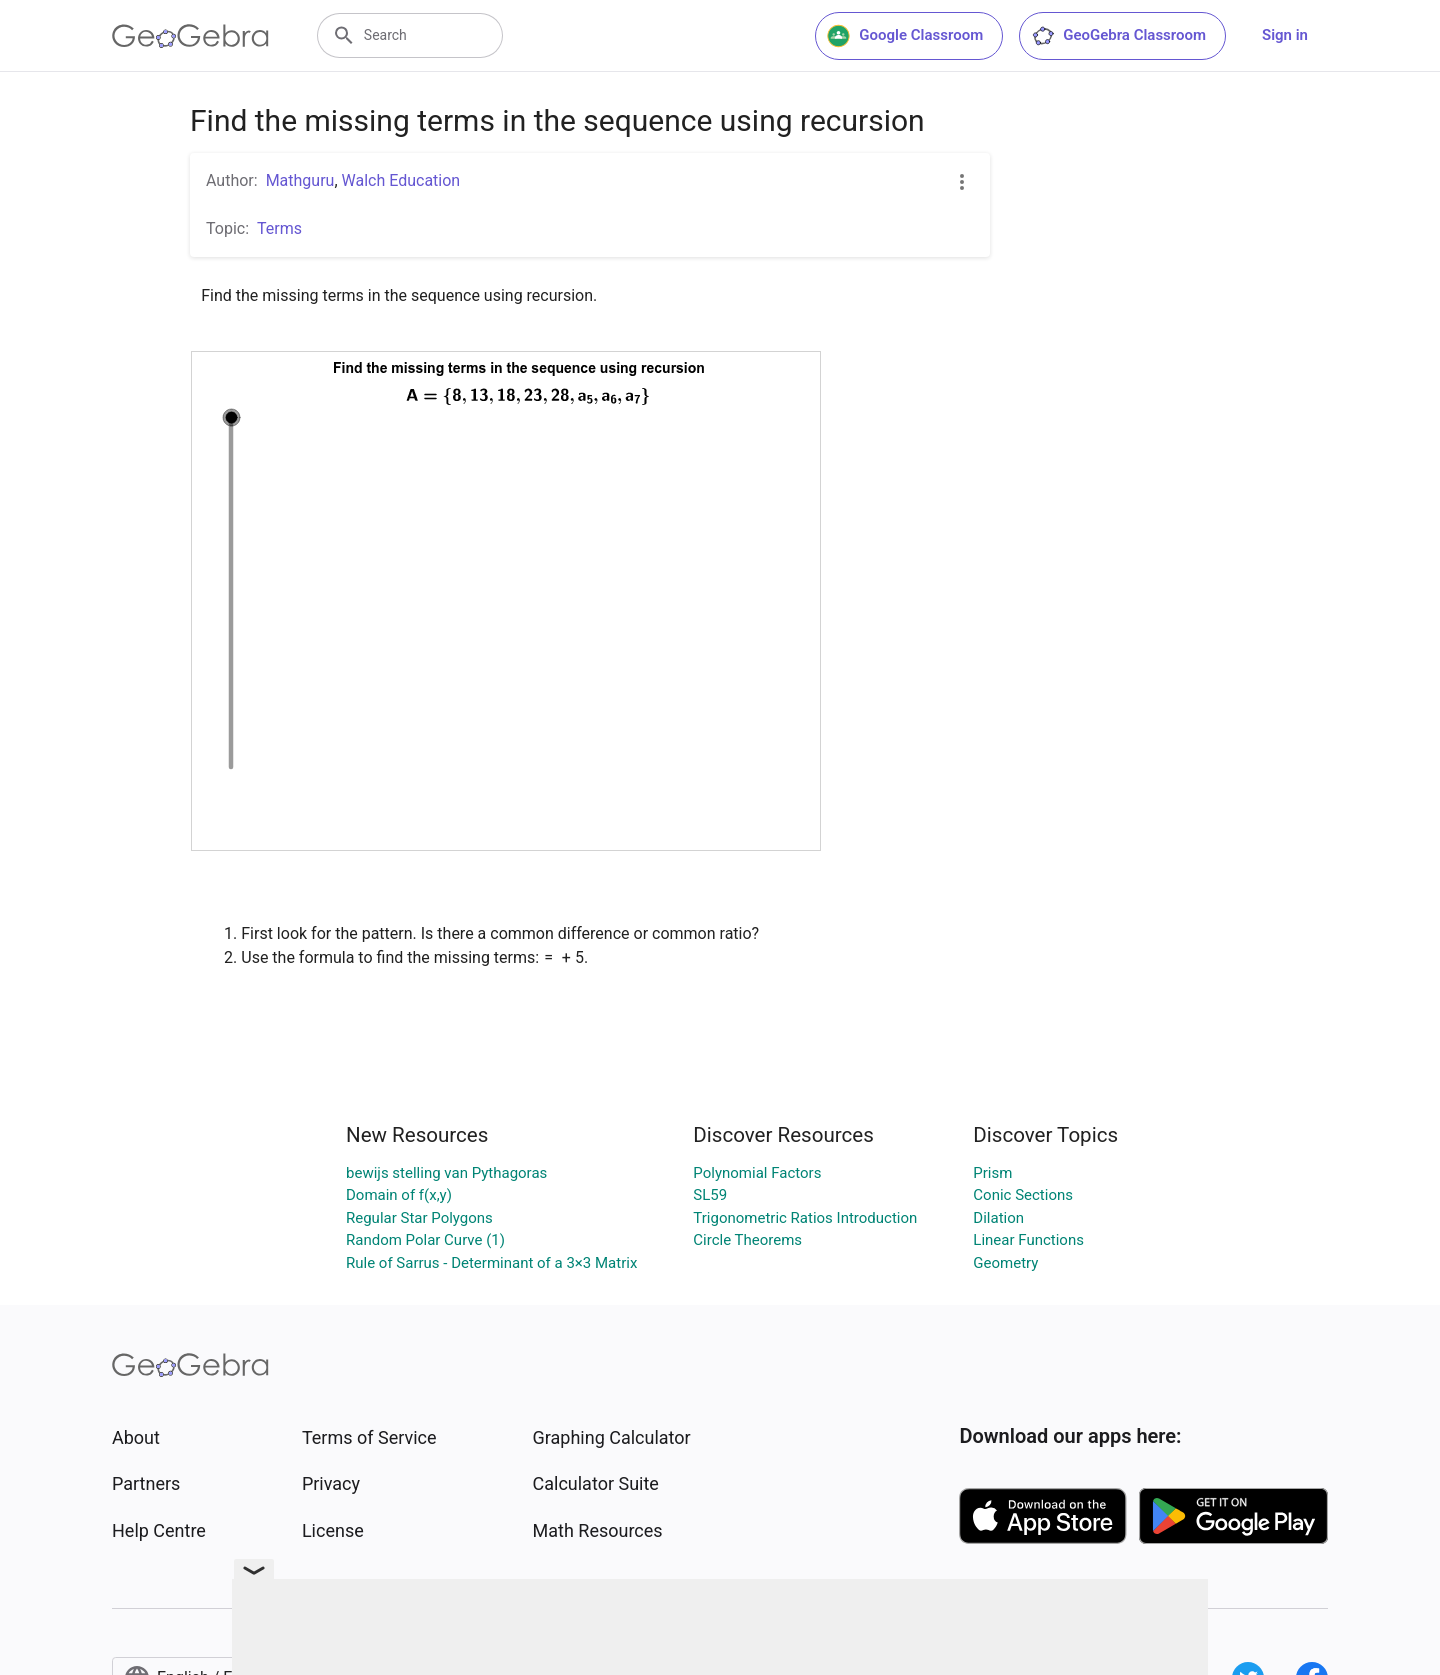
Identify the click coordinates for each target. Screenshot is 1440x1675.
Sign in (1285, 35)
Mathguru (300, 180)
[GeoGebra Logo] (190, 36)
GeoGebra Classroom (1118, 36)
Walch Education (401, 180)
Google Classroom (905, 36)
